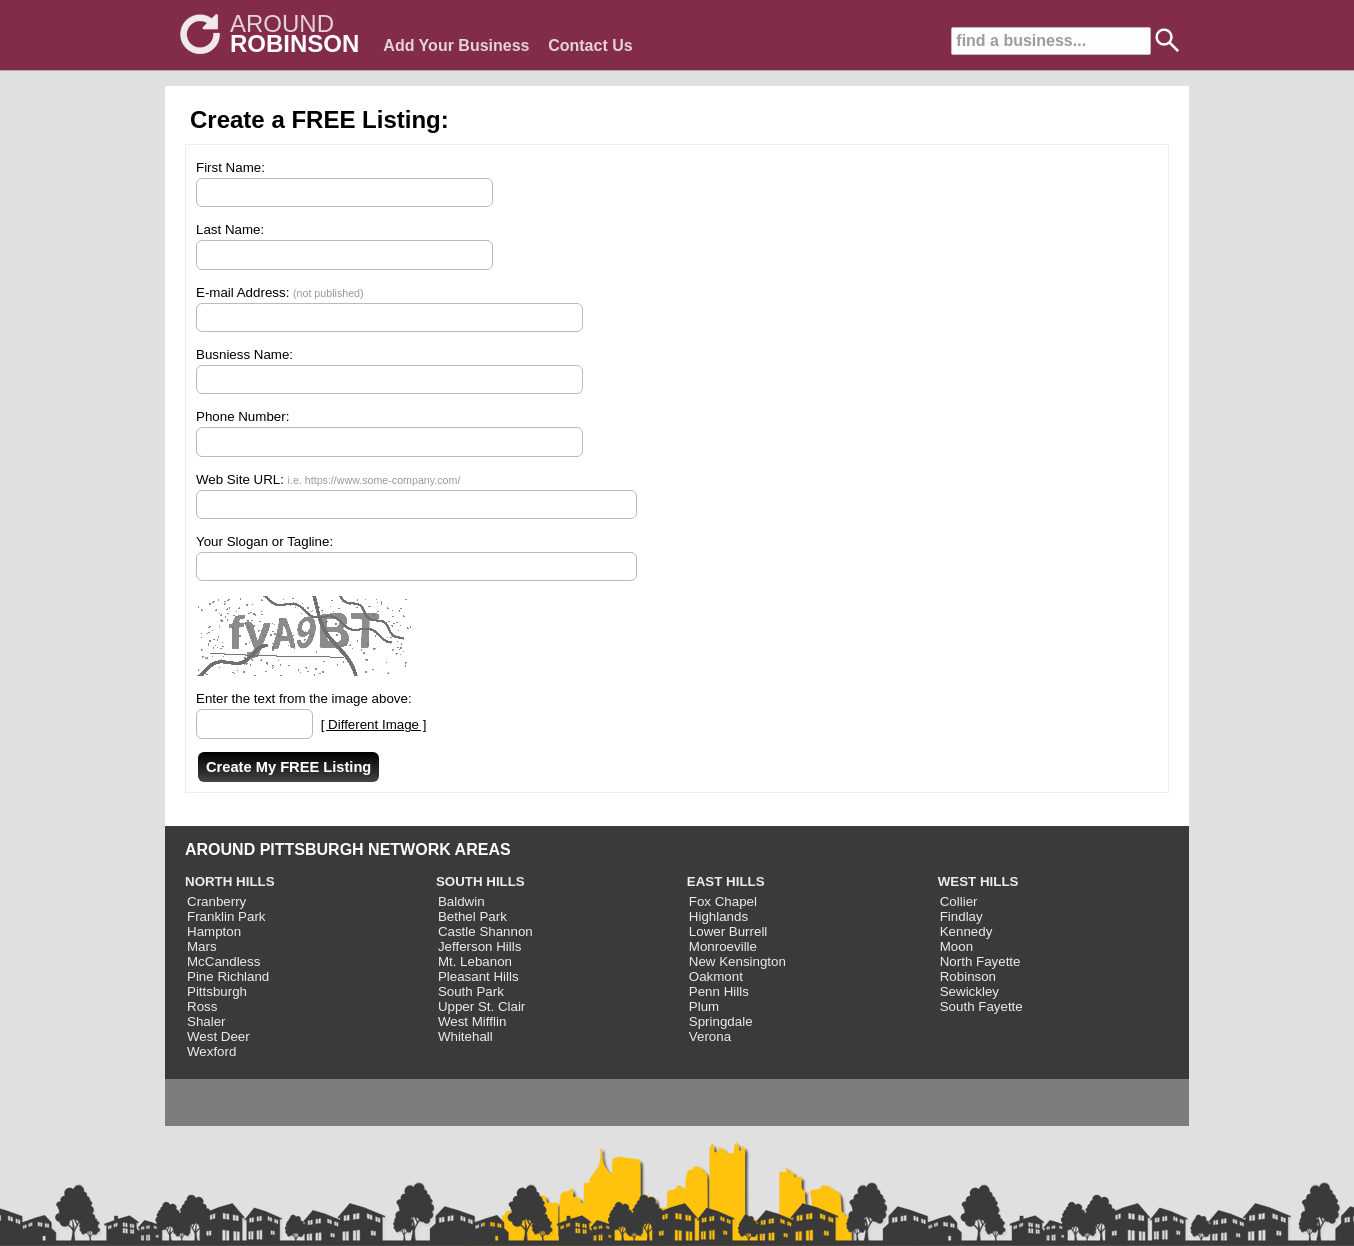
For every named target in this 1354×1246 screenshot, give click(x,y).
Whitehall (465, 1036)
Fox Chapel (723, 901)
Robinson (968, 976)
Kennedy (966, 931)
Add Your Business (456, 45)
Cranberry (216, 901)
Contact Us (590, 45)
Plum (704, 1006)
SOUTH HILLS (480, 881)
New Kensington (737, 961)
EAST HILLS (726, 881)
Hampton (214, 931)
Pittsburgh (217, 991)
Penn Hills (719, 991)
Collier (959, 901)
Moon (956, 946)
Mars (202, 946)
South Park (471, 991)
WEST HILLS (978, 881)
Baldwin (461, 901)
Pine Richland (228, 976)
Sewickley (969, 991)
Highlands (718, 916)
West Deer (218, 1036)
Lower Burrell (728, 931)
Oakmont (716, 976)
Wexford (211, 1051)
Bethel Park (472, 916)
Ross (202, 1006)
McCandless (223, 961)
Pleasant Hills (478, 976)
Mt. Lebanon (475, 961)
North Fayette (980, 961)
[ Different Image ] (374, 724)
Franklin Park (226, 916)
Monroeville (723, 946)
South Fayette (981, 1006)
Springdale (721, 1021)
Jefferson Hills (479, 946)
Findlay (961, 916)
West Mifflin (472, 1021)
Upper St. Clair (481, 1006)
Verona (710, 1036)
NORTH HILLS (230, 881)
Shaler (206, 1021)
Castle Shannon (485, 931)
